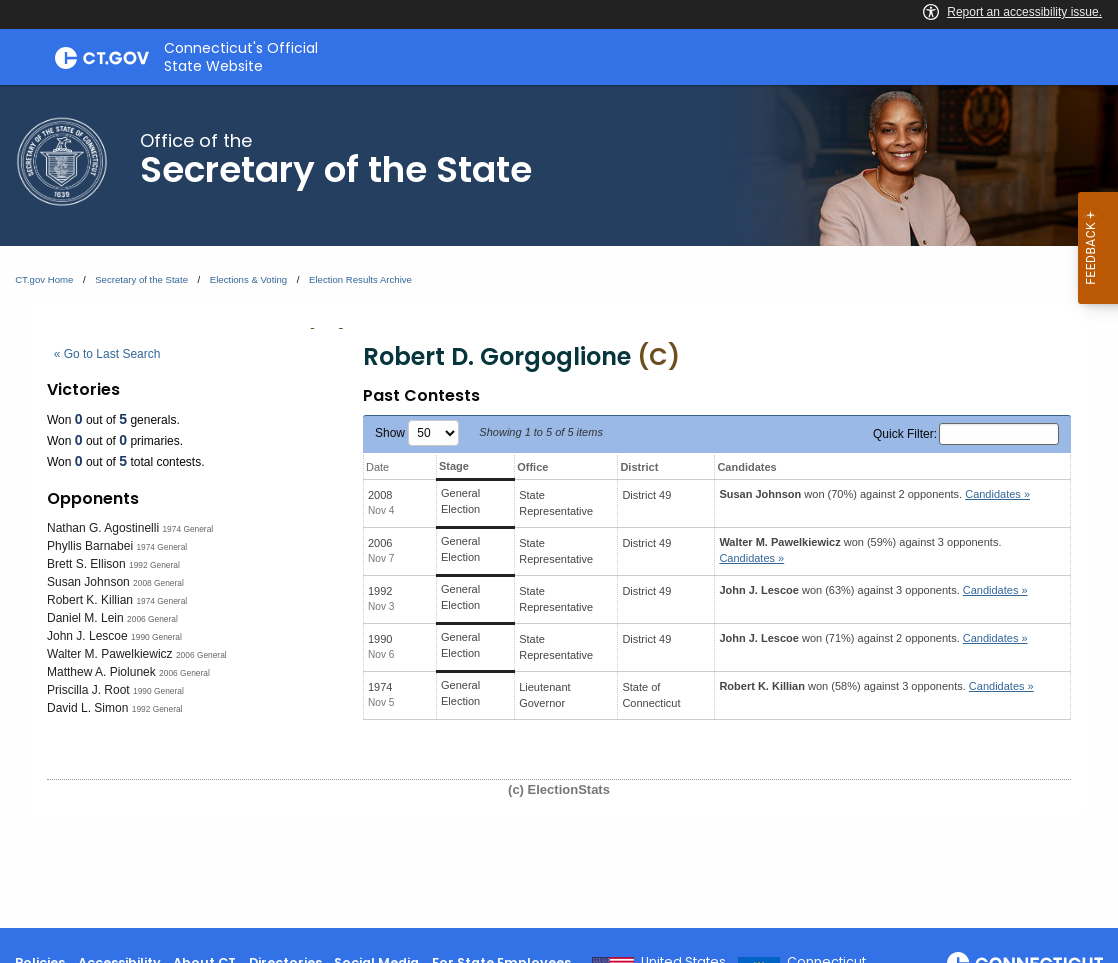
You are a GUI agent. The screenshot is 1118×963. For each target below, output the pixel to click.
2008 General (158, 583)
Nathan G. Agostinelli (103, 528)
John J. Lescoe (87, 636)
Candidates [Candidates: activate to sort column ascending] (746, 467)
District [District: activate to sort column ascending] (639, 467)
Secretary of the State (141, 279)
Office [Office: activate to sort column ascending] (532, 467)
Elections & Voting (248, 279)
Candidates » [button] (997, 494)
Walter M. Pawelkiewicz (110, 654)
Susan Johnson (88, 582)
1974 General (187, 529)
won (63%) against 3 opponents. (873, 590)
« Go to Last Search (107, 354)
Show (417, 433)
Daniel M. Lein (85, 618)
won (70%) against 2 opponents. (874, 494)
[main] (559, 506)
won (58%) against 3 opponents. (876, 686)
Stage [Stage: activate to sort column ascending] (454, 466)
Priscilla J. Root (88, 690)
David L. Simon (87, 708)
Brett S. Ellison (86, 564)
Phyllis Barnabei (90, 546)
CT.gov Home (44, 279)
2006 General (152, 619)
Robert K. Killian (90, 600)
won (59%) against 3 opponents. (860, 550)
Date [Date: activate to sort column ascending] (377, 467)
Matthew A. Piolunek (101, 672)
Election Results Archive (360, 279)
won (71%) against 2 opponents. (873, 638)
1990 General (156, 637)
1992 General (154, 565)
